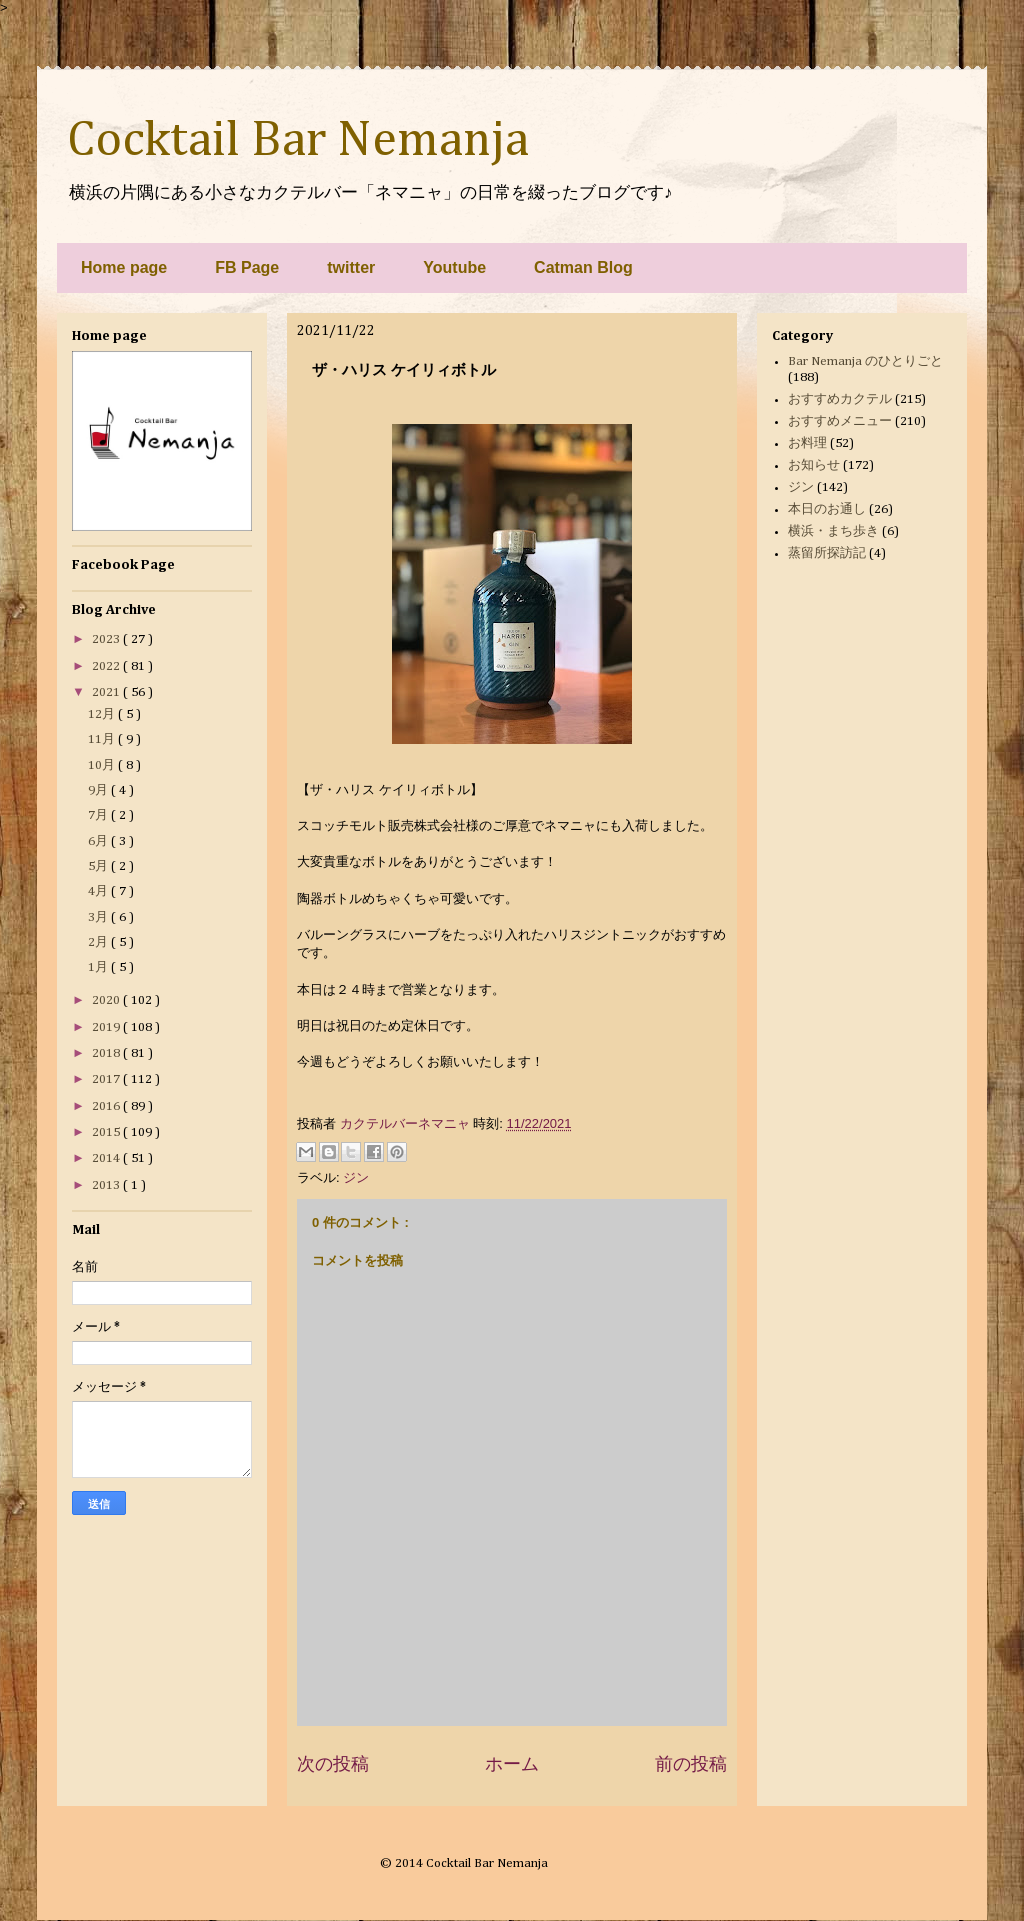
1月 (99, 967)
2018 (107, 1053)
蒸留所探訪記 (827, 553)
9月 (99, 790)
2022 (107, 666)
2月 (99, 942)
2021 (107, 692)
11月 (103, 739)
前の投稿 (691, 1764)
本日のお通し (827, 509)
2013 (107, 1185)
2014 (107, 1158)
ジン (356, 1177)
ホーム (512, 1764)
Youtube (454, 267)
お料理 (807, 443)
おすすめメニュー (840, 421)
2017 (107, 1079)
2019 (107, 1027)
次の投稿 (333, 1764)
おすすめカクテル (840, 399)
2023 (107, 639)
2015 (107, 1132)
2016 (107, 1106)
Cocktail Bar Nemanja (298, 141)
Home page (124, 267)
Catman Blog (583, 267)
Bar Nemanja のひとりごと (865, 361)
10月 (103, 765)
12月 (103, 714)
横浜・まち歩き (833, 531)
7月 (99, 815)
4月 (99, 891)
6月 (99, 841)
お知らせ (814, 465)
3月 (99, 917)
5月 (99, 866)
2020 (107, 1000)
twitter (351, 267)
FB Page (247, 267)
